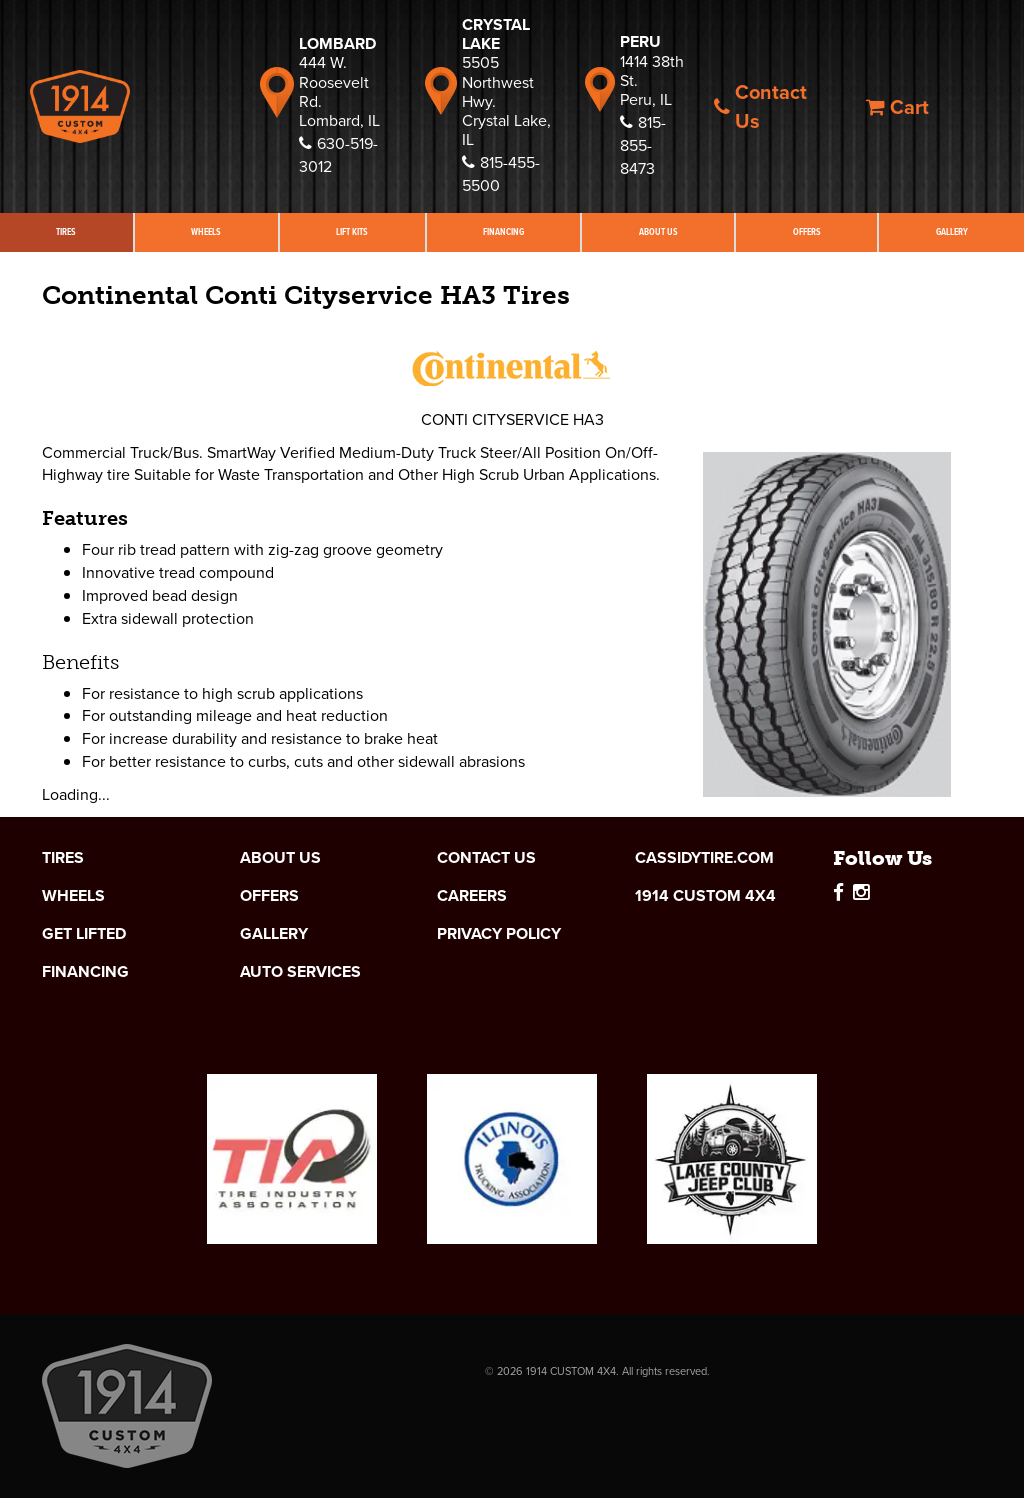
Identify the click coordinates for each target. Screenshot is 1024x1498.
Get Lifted (84, 934)
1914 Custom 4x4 (705, 896)
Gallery (274, 934)
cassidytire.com (704, 858)
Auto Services (300, 972)
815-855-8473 (643, 145)
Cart (897, 107)
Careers (472, 896)
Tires (66, 232)
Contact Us (760, 106)
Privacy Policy (499, 934)
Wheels (206, 232)
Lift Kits (352, 232)
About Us (658, 232)
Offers (807, 232)
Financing (503, 232)
